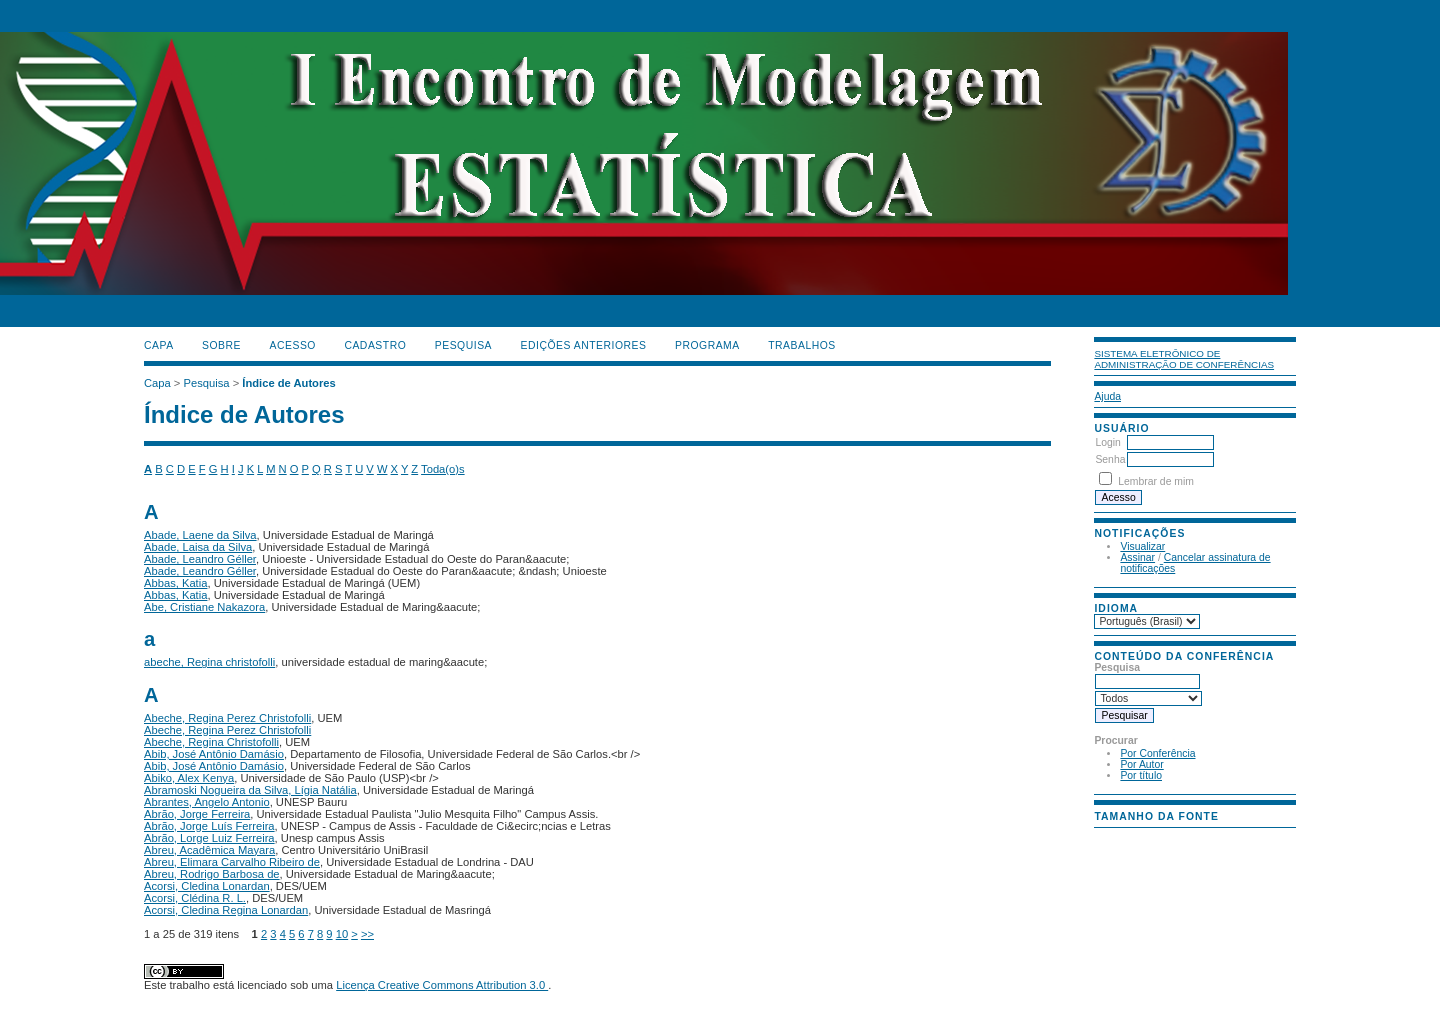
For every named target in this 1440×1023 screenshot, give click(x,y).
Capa (159, 345)
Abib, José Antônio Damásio (214, 754)
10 (342, 934)
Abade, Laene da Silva (200, 535)
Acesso (293, 345)
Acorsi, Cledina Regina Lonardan (226, 910)
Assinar (1137, 557)
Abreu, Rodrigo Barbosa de (212, 874)
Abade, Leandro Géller (200, 559)
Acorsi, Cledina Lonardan (207, 886)
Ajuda (1107, 396)
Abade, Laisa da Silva (198, 547)
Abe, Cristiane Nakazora (204, 607)
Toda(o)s (443, 469)
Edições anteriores (584, 345)
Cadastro (375, 345)
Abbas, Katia (175, 583)
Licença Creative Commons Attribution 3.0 (442, 985)
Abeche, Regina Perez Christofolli (227, 718)
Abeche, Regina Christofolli (211, 742)
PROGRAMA (707, 345)
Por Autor (1141, 764)
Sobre (221, 345)
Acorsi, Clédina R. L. (195, 898)
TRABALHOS (802, 345)
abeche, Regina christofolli (209, 662)
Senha (1110, 459)
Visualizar (1142, 546)
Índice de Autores (288, 383)
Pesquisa (463, 345)
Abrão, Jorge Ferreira (197, 814)
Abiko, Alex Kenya (189, 778)
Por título (1141, 775)
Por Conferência (1157, 753)
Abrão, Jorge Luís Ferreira (209, 826)
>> (367, 934)
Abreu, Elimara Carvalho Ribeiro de (232, 862)
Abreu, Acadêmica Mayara (209, 850)
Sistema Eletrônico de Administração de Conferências (1184, 359)
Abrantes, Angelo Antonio (207, 802)
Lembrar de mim (1156, 481)
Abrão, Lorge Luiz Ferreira (209, 838)
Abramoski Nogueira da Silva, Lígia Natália (250, 790)
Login (1107, 442)
